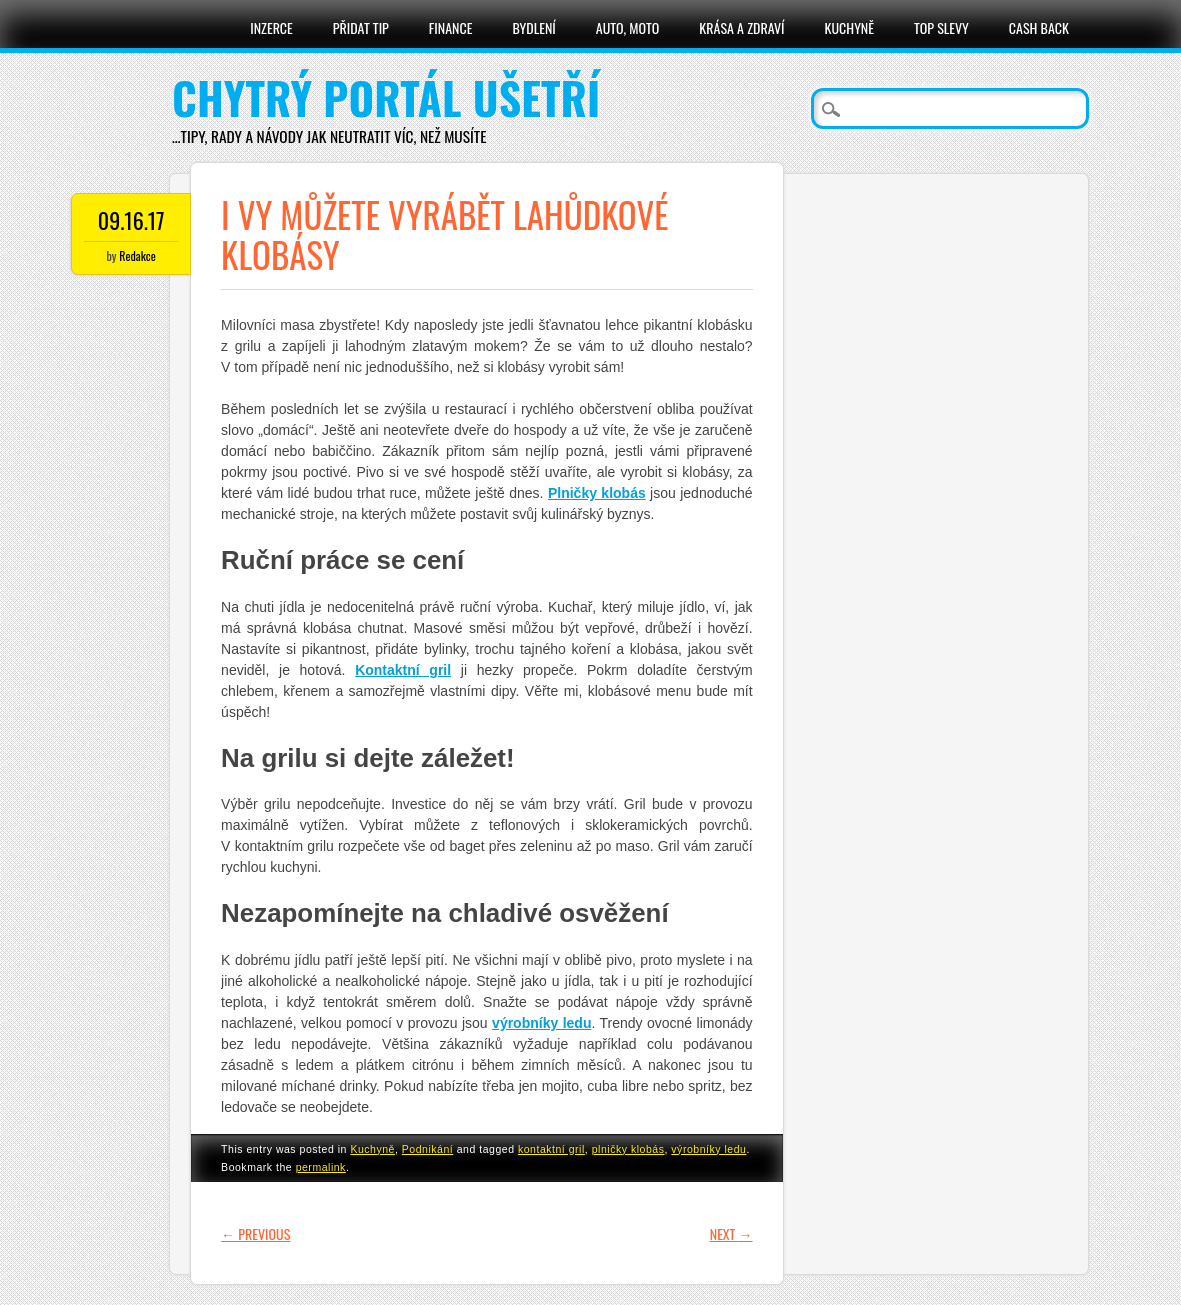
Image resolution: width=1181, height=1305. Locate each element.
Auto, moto (628, 27)
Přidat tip (361, 27)
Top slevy (941, 27)
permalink (321, 1167)
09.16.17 (131, 220)
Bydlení (533, 27)
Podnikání (427, 1149)
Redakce (137, 255)
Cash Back (1039, 27)
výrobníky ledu (708, 1149)
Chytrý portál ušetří (386, 97)
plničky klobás (628, 1149)
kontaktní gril (551, 1149)
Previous (255, 1233)
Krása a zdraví (741, 27)
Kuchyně (849, 27)
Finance (451, 27)
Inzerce (271, 27)
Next (731, 1233)
